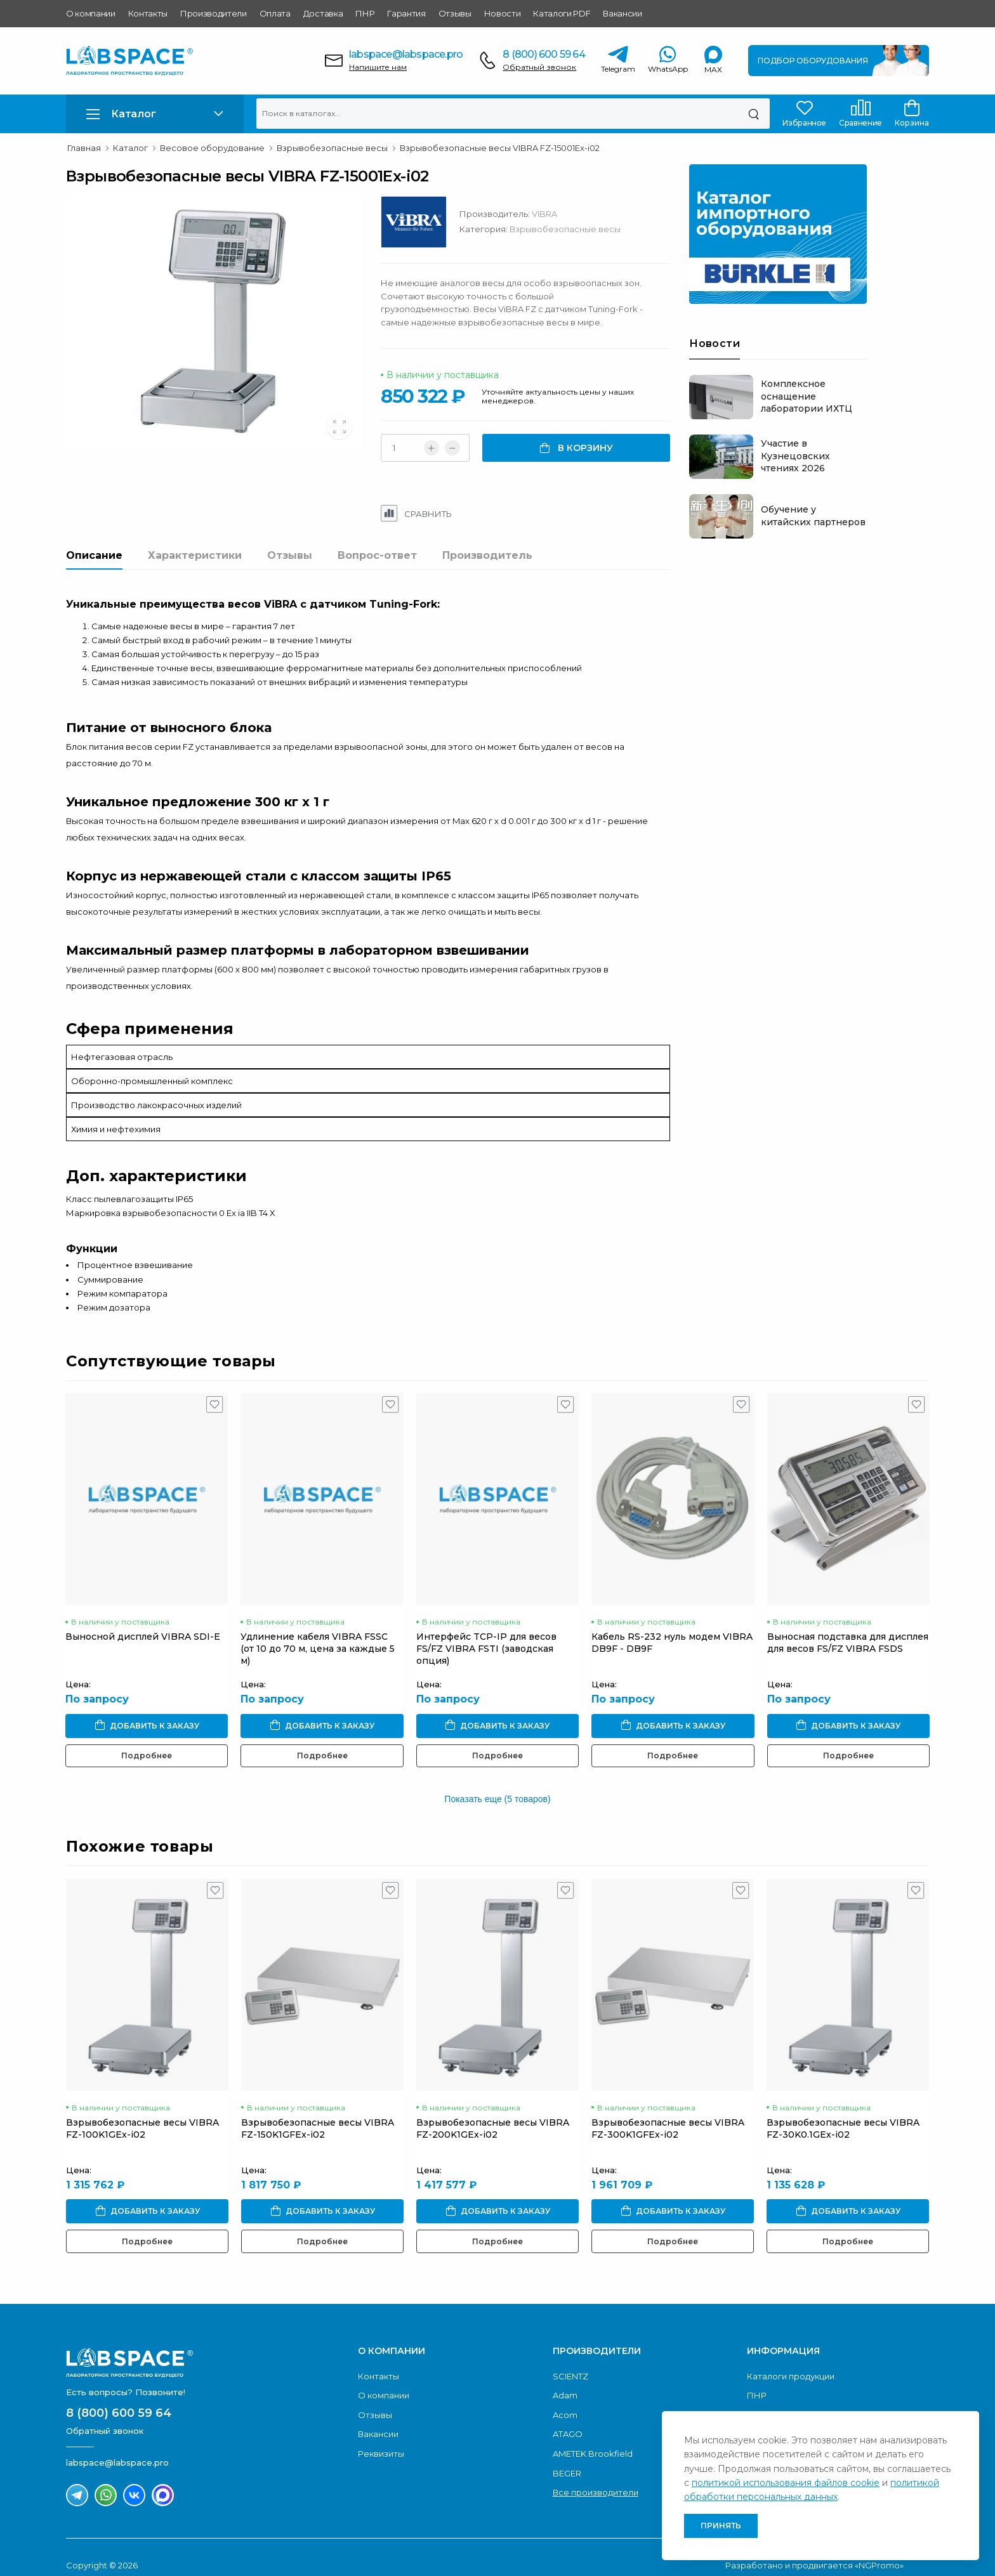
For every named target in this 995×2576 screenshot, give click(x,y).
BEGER (567, 2457)
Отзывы (454, 13)
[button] (155, 114)
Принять (721, 2525)
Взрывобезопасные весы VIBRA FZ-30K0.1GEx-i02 (843, 2112)
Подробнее (146, 1739)
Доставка (323, 13)
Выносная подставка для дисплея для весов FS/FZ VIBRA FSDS (847, 1626)
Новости (502, 13)
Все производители (595, 2476)
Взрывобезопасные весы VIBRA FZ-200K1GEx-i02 (492, 2112)
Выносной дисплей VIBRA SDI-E (142, 1620)
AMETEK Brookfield (593, 2437)
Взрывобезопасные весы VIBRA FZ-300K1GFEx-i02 (667, 2112)
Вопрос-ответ (377, 555)
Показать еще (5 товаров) (497, 1782)
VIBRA (575, 214)
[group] (229, 321)
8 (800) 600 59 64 (543, 54)
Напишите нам (378, 67)
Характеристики (195, 555)
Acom (565, 2398)
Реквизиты (381, 2437)
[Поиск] (753, 113)
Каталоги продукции (790, 2360)
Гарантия (406, 13)
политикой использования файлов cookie (786, 2482)
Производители (213, 13)
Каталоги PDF (561, 13)
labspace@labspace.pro (406, 54)
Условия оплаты (782, 2398)
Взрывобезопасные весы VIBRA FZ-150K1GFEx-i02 (317, 2112)
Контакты (148, 13)
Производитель (487, 555)
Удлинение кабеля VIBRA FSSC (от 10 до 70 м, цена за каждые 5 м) (318, 1632)
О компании (90, 13)
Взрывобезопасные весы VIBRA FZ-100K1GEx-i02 (142, 2112)
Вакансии (622, 13)
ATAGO (568, 2417)
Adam (565, 2379)
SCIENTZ (570, 2360)
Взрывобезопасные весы (596, 229)
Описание (94, 555)
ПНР (364, 13)
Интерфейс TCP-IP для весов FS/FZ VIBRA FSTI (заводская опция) (486, 1632)
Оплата (275, 13)
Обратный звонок (539, 67)
